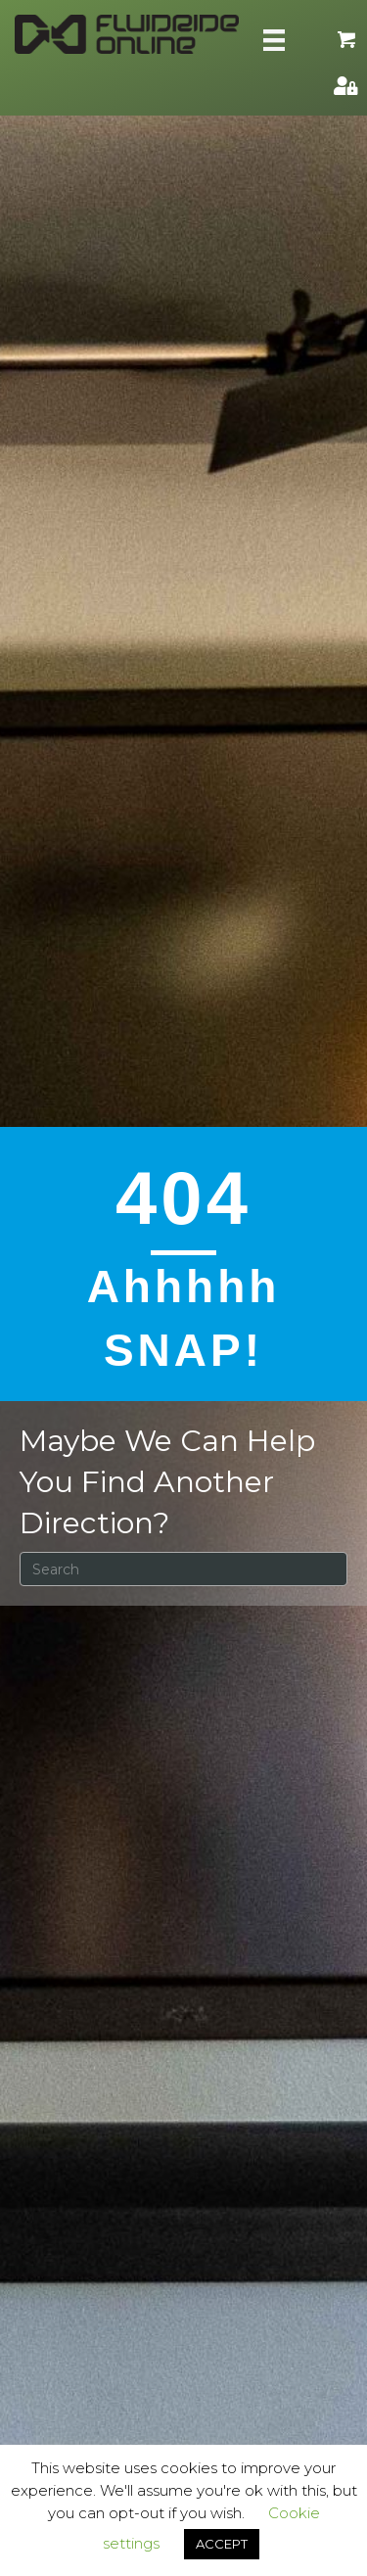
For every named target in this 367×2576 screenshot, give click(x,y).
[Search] (183, 1569)
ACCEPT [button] (222, 2544)
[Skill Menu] (274, 40)
